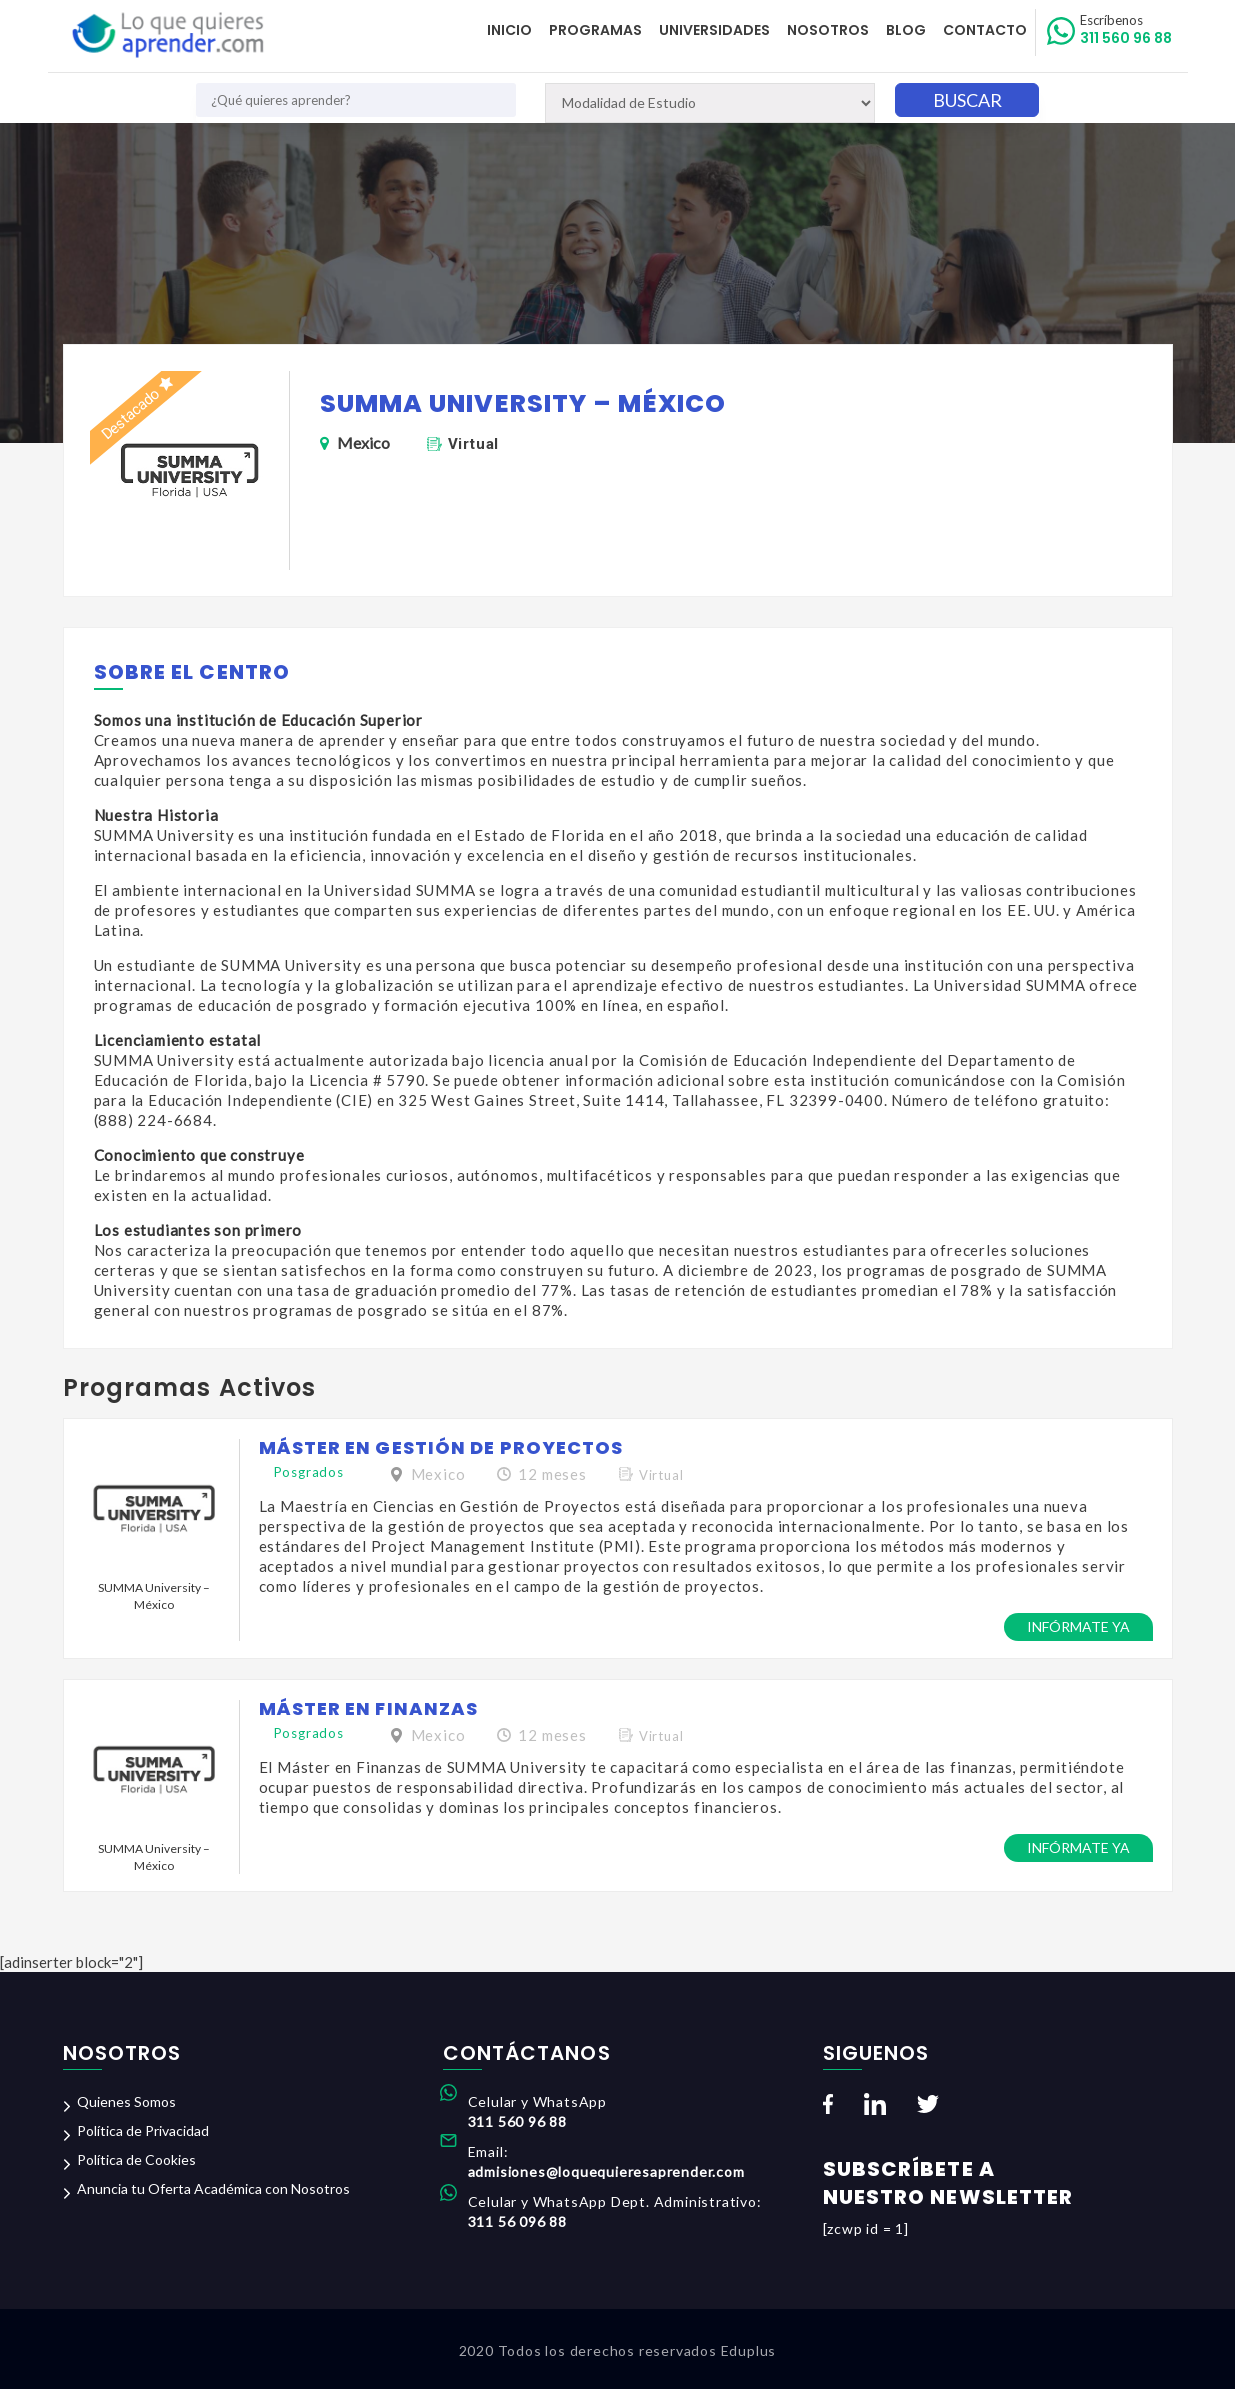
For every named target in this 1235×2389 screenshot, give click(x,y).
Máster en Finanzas (369, 1708)
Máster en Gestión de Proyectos (441, 1447)
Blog (908, 30)
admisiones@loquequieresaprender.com (606, 2171)
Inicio (515, 30)
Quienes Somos (126, 2101)
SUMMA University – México (154, 1596)
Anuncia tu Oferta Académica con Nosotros (213, 2188)
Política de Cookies (136, 2159)
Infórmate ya (1078, 1626)
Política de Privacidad (143, 2130)
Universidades (718, 30)
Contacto (986, 30)
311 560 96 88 (1127, 30)
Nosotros (831, 30)
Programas (600, 30)
